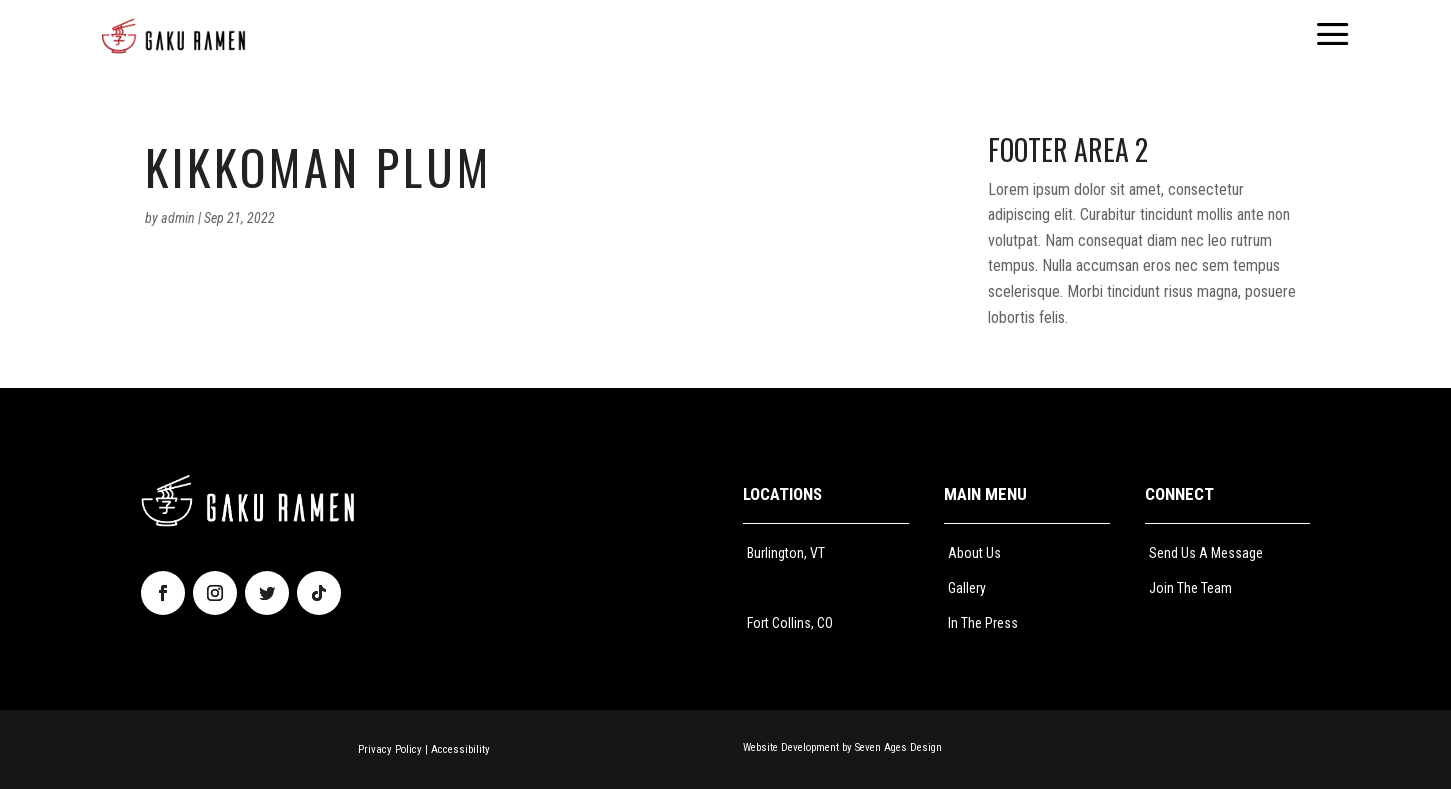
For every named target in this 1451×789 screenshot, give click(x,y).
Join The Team (1190, 588)
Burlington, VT (786, 553)
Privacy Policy (390, 749)
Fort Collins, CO (790, 623)
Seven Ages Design (898, 747)
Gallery (967, 588)
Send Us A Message (1206, 553)
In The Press (983, 623)
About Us (974, 553)
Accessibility (460, 749)
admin (178, 218)
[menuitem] (173, 36)
